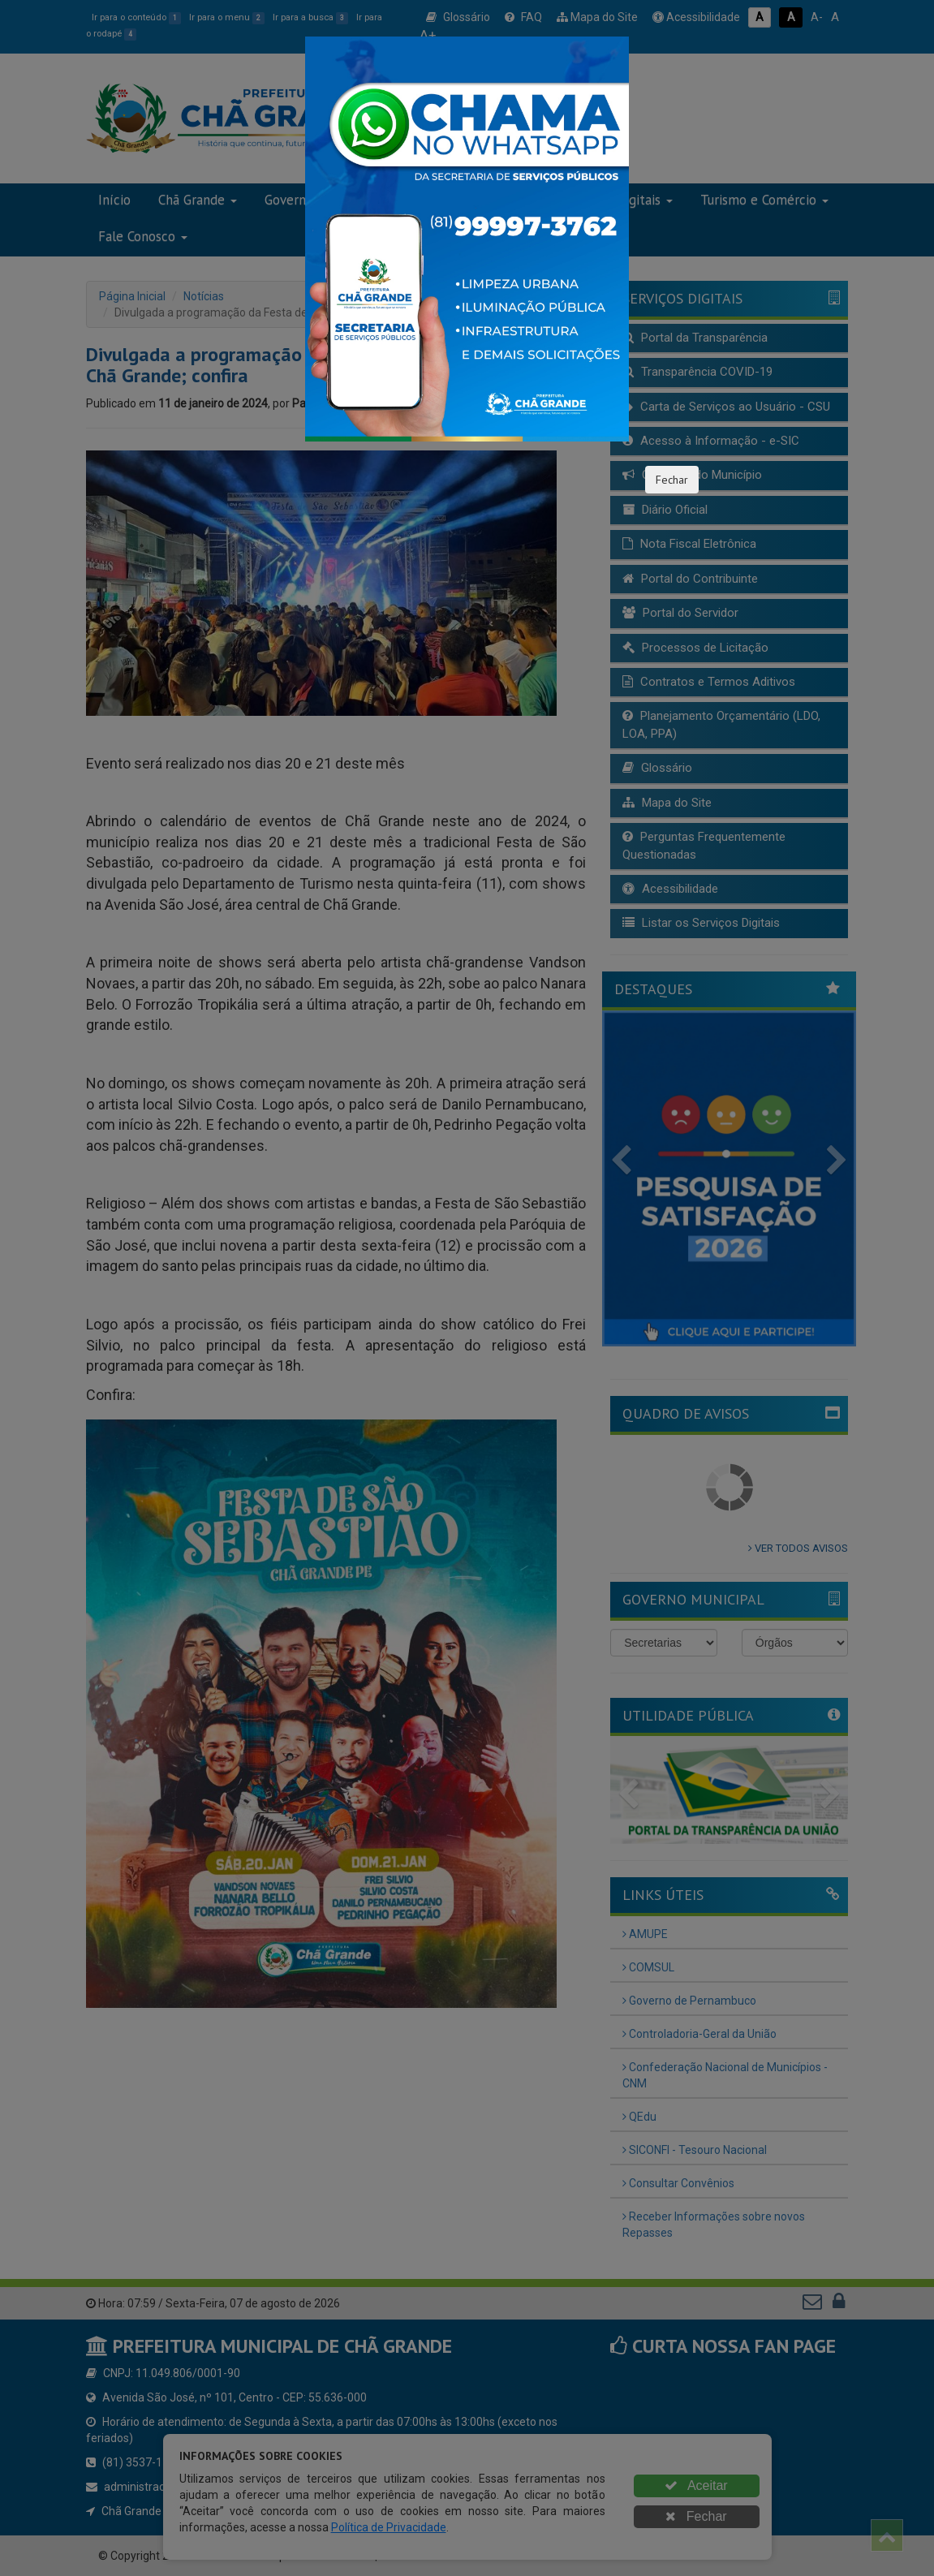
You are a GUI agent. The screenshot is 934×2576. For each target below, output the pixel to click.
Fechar (672, 479)
